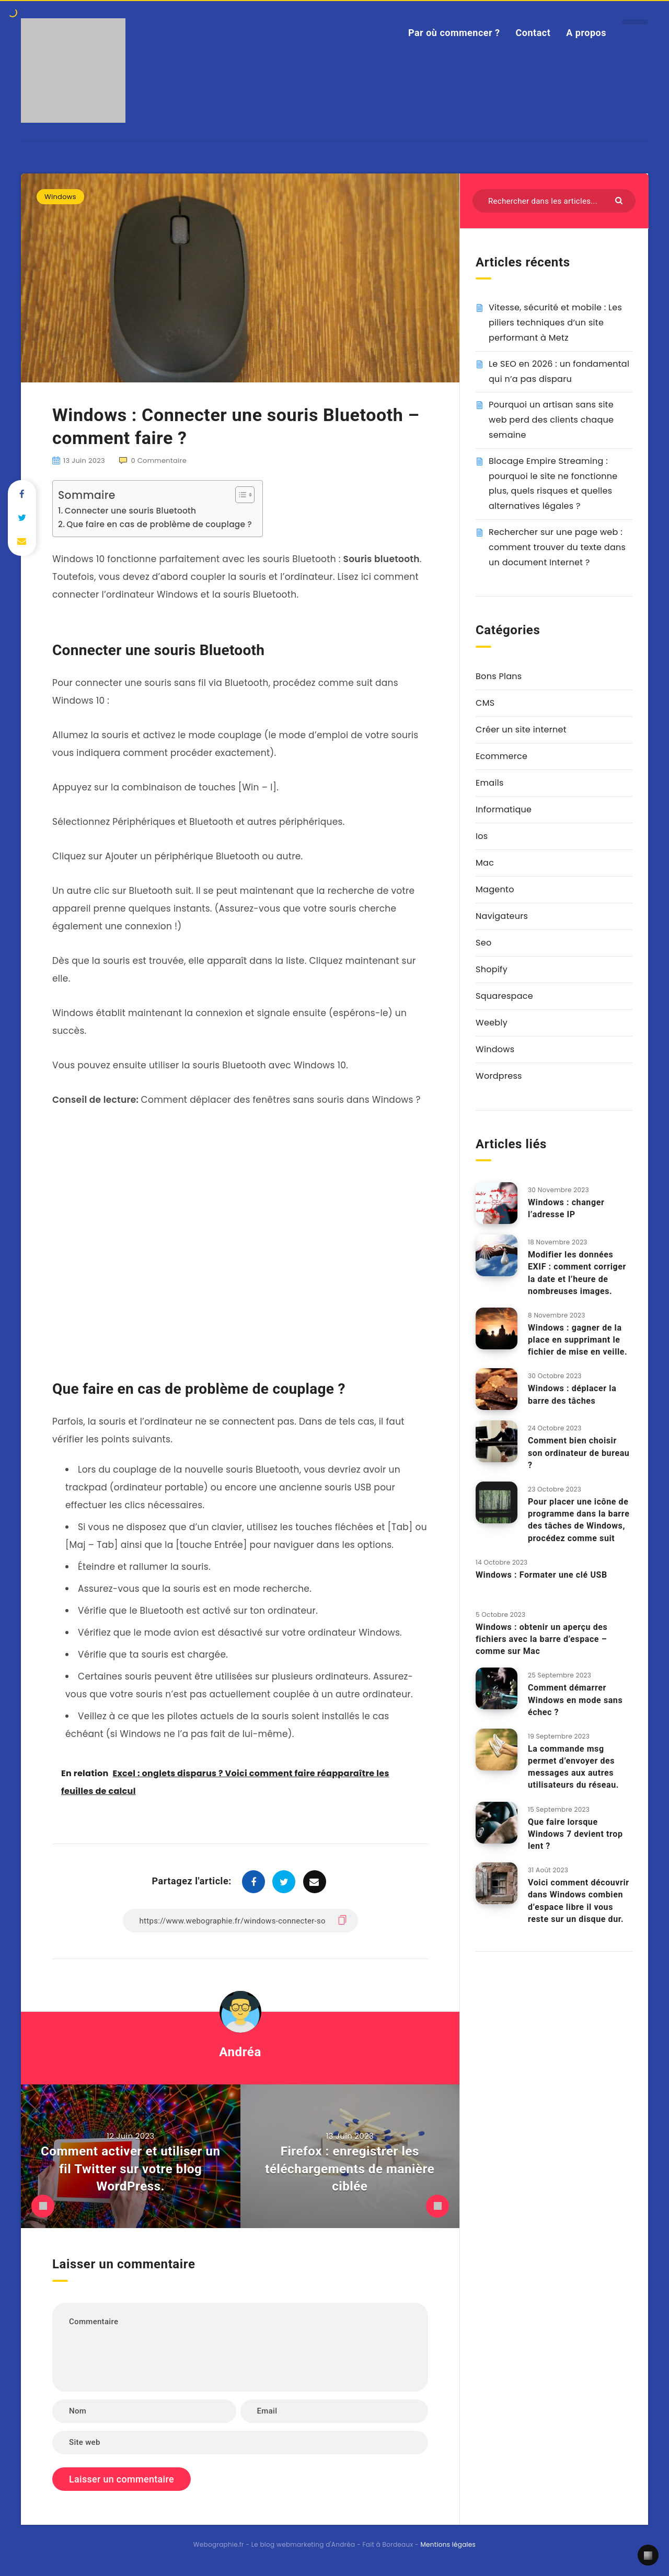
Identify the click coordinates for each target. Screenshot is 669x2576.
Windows (60, 197)
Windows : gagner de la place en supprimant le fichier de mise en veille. (577, 1340)
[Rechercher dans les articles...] (554, 201)
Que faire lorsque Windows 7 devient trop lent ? (575, 1834)
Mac (485, 863)
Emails (490, 783)
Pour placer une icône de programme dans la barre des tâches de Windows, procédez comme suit (578, 1520)
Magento (495, 889)
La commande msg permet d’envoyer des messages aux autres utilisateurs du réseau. (573, 1767)
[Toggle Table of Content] (239, 495)
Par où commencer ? (454, 32)
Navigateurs (502, 916)
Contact (533, 32)
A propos (586, 32)
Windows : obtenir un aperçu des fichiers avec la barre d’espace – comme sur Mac (541, 1639)
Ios (482, 836)
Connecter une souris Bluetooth (131, 510)
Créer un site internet (521, 730)
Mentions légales (448, 2544)
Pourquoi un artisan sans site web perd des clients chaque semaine (551, 420)
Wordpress (499, 1076)
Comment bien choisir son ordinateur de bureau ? (578, 1453)
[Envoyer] (620, 199)
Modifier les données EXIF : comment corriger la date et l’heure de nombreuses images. (577, 1273)
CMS (485, 703)
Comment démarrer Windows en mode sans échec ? (575, 1700)
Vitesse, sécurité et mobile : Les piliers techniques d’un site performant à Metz (555, 322)
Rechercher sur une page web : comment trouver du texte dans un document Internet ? (557, 547)
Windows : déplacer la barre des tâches (572, 1394)
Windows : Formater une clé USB (541, 1575)
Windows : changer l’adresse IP (566, 1208)
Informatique (504, 809)
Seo (483, 943)
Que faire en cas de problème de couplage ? (159, 524)
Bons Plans (499, 676)
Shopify (491, 969)
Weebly (491, 1023)
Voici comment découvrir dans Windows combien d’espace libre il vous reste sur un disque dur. (578, 1901)
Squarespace (504, 996)
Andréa (240, 2052)
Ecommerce (501, 756)
